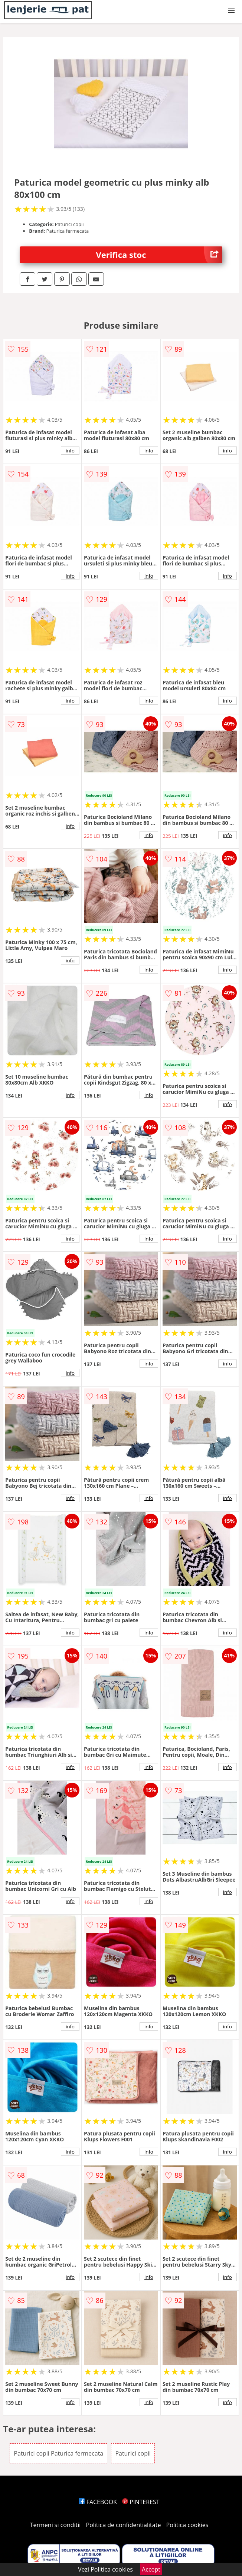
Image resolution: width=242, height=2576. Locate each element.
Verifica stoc (159, 254)
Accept (151, 2569)
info (70, 450)
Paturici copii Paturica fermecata (58, 2453)
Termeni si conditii (55, 2525)
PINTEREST (140, 2502)
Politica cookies (187, 2525)
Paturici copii (133, 2453)
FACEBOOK (98, 2502)
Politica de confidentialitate (123, 2525)
